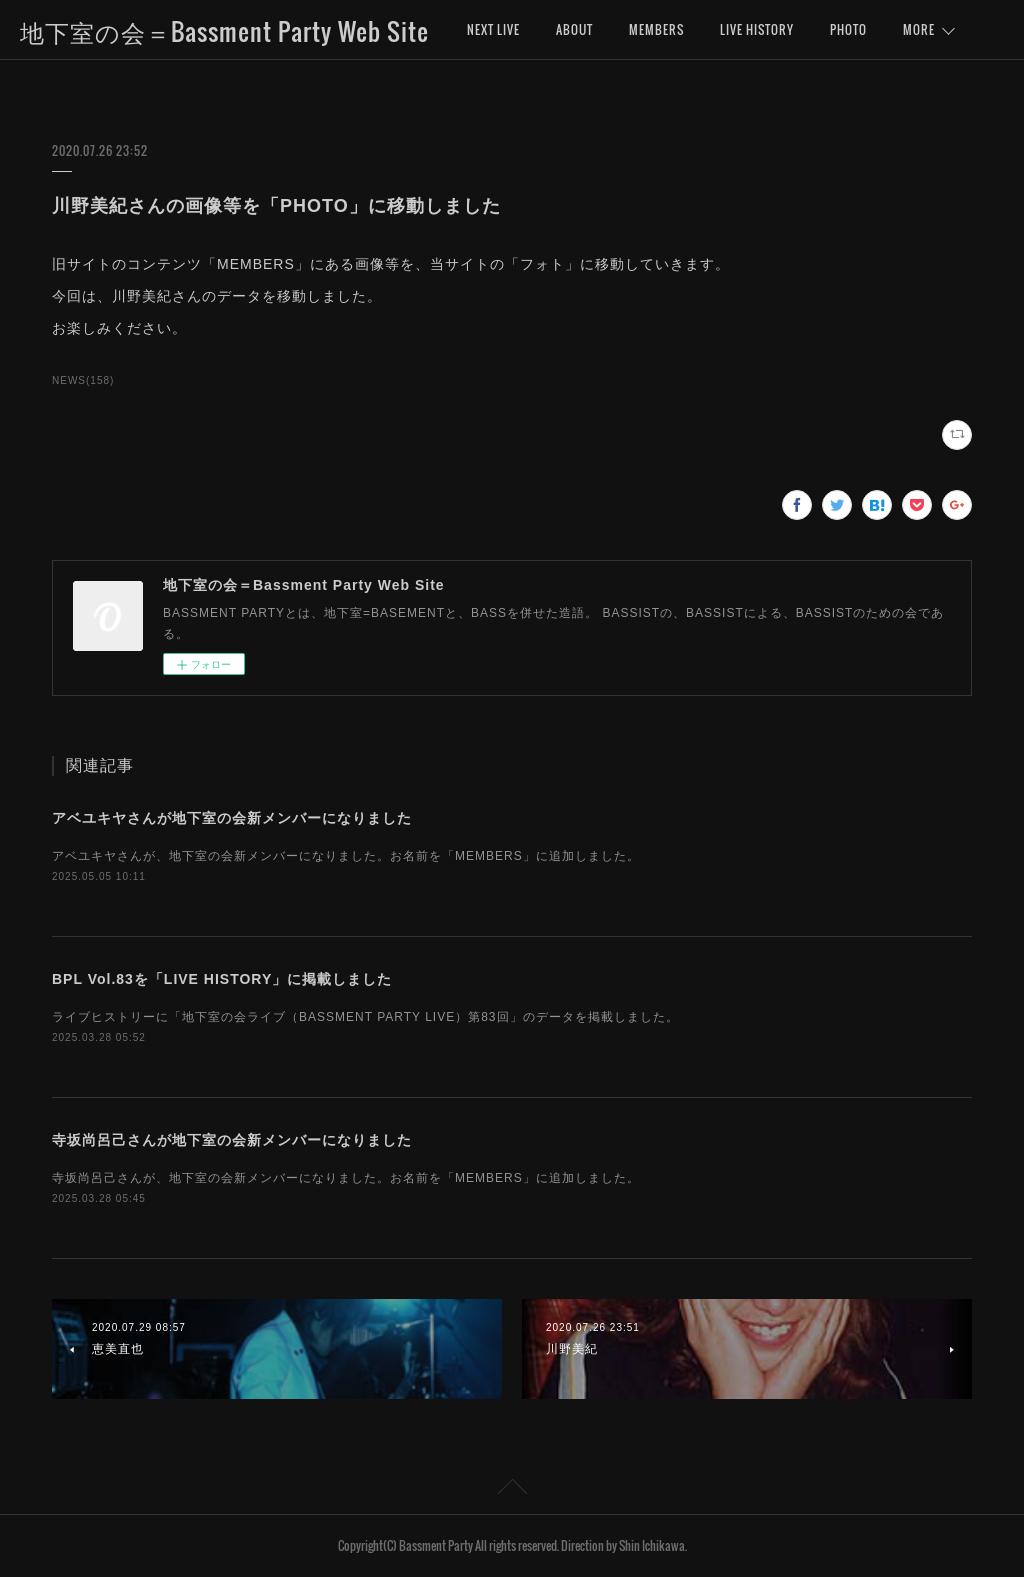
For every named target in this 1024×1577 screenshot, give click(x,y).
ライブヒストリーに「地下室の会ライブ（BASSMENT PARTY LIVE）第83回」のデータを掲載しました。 (365, 1017)
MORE (919, 29)
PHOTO (848, 29)
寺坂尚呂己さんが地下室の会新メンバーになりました (232, 1140)
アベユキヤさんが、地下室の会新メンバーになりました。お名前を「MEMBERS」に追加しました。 (346, 856)
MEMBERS (656, 29)
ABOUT (574, 29)
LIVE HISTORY (757, 29)
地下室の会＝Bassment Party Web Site (224, 31)
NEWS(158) (83, 380)
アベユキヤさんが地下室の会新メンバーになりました (232, 818)
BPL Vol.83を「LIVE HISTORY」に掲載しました (222, 979)
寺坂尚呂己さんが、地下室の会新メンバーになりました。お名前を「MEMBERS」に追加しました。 (346, 1178)
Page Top (512, 1490)
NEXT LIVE (493, 29)
